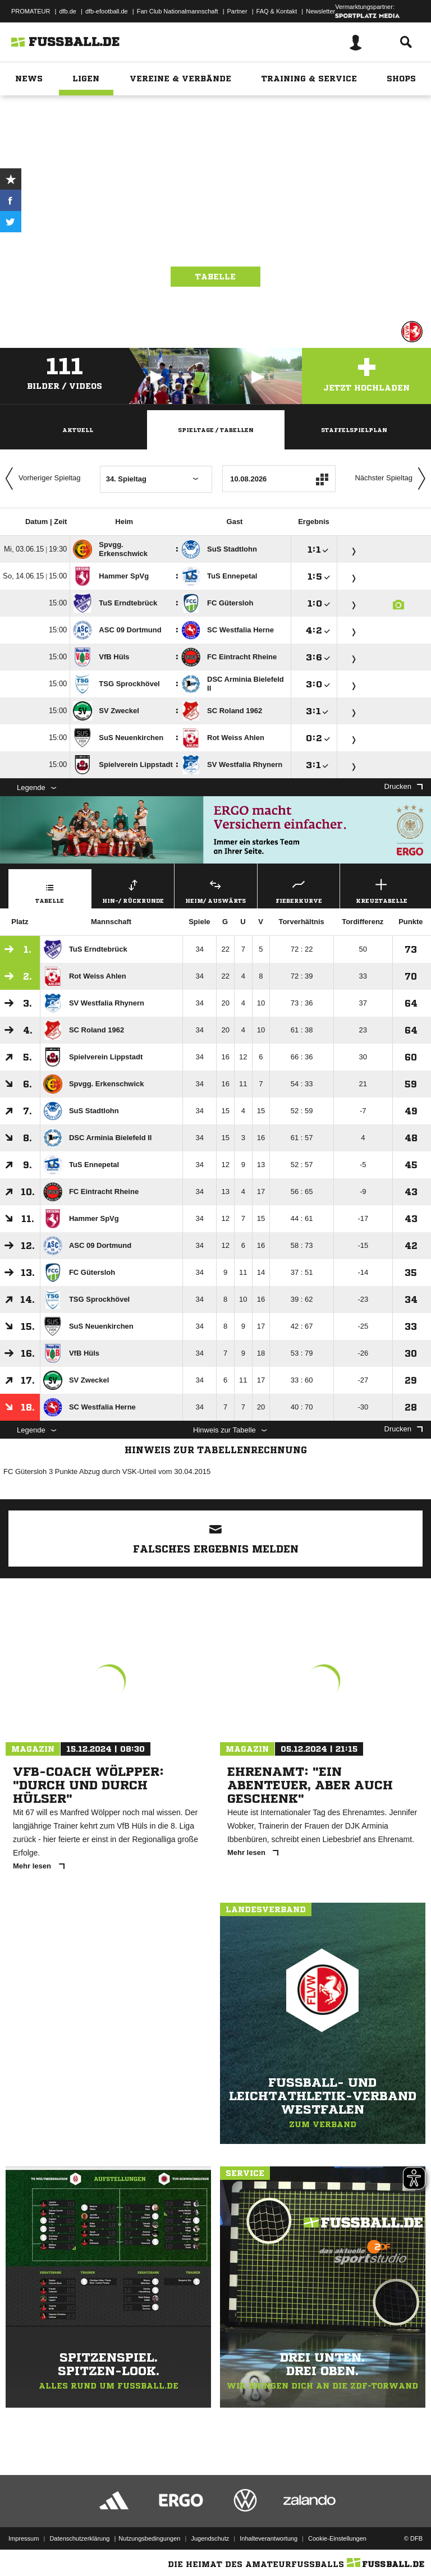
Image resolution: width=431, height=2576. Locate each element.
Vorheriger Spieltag (40, 478)
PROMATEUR (30, 11)
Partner (237, 11)
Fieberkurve (298, 889)
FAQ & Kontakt (276, 11)
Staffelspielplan (354, 430)
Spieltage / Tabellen (216, 430)
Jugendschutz (210, 2538)
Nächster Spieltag (393, 478)
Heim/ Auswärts (215, 889)
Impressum (23, 2538)
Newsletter (320, 11)
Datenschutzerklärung (79, 2538)
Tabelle (215, 277)
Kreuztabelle (381, 889)
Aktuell (77, 430)
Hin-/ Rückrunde (133, 889)
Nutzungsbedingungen (149, 2538)
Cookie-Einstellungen (337, 2538)
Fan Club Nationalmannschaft (177, 11)
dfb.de (67, 11)
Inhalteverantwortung (268, 2538)
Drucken (403, 786)
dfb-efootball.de (106, 11)
